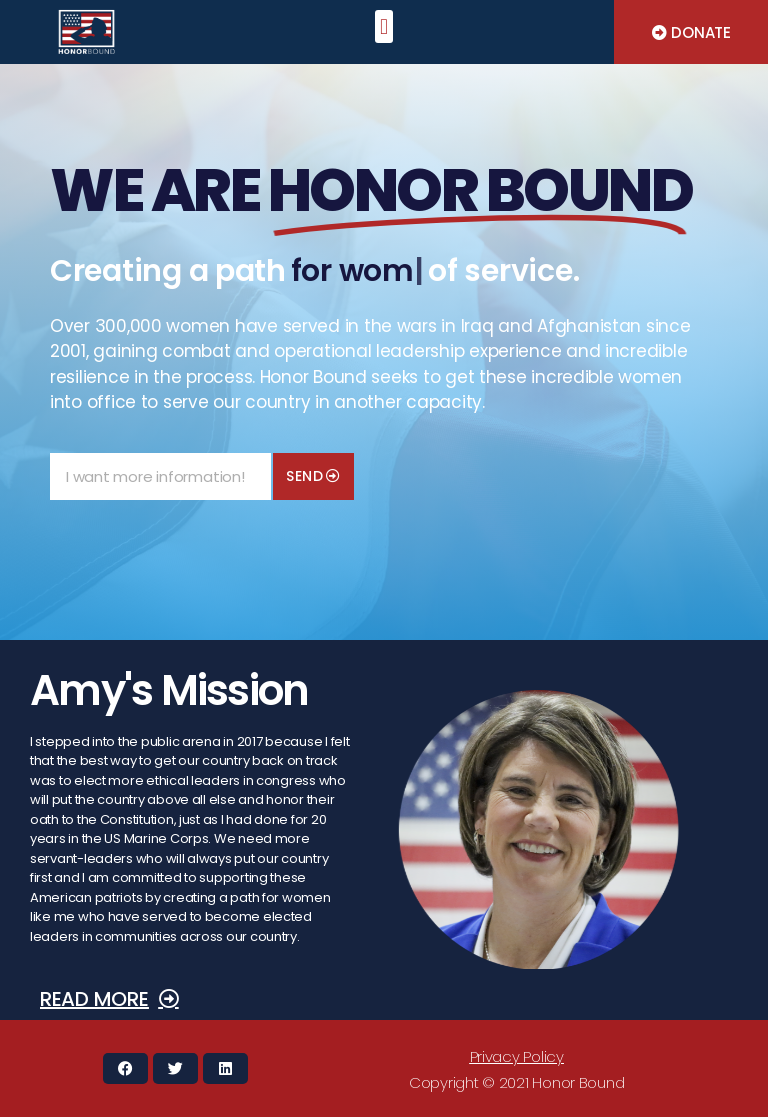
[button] (384, 26)
